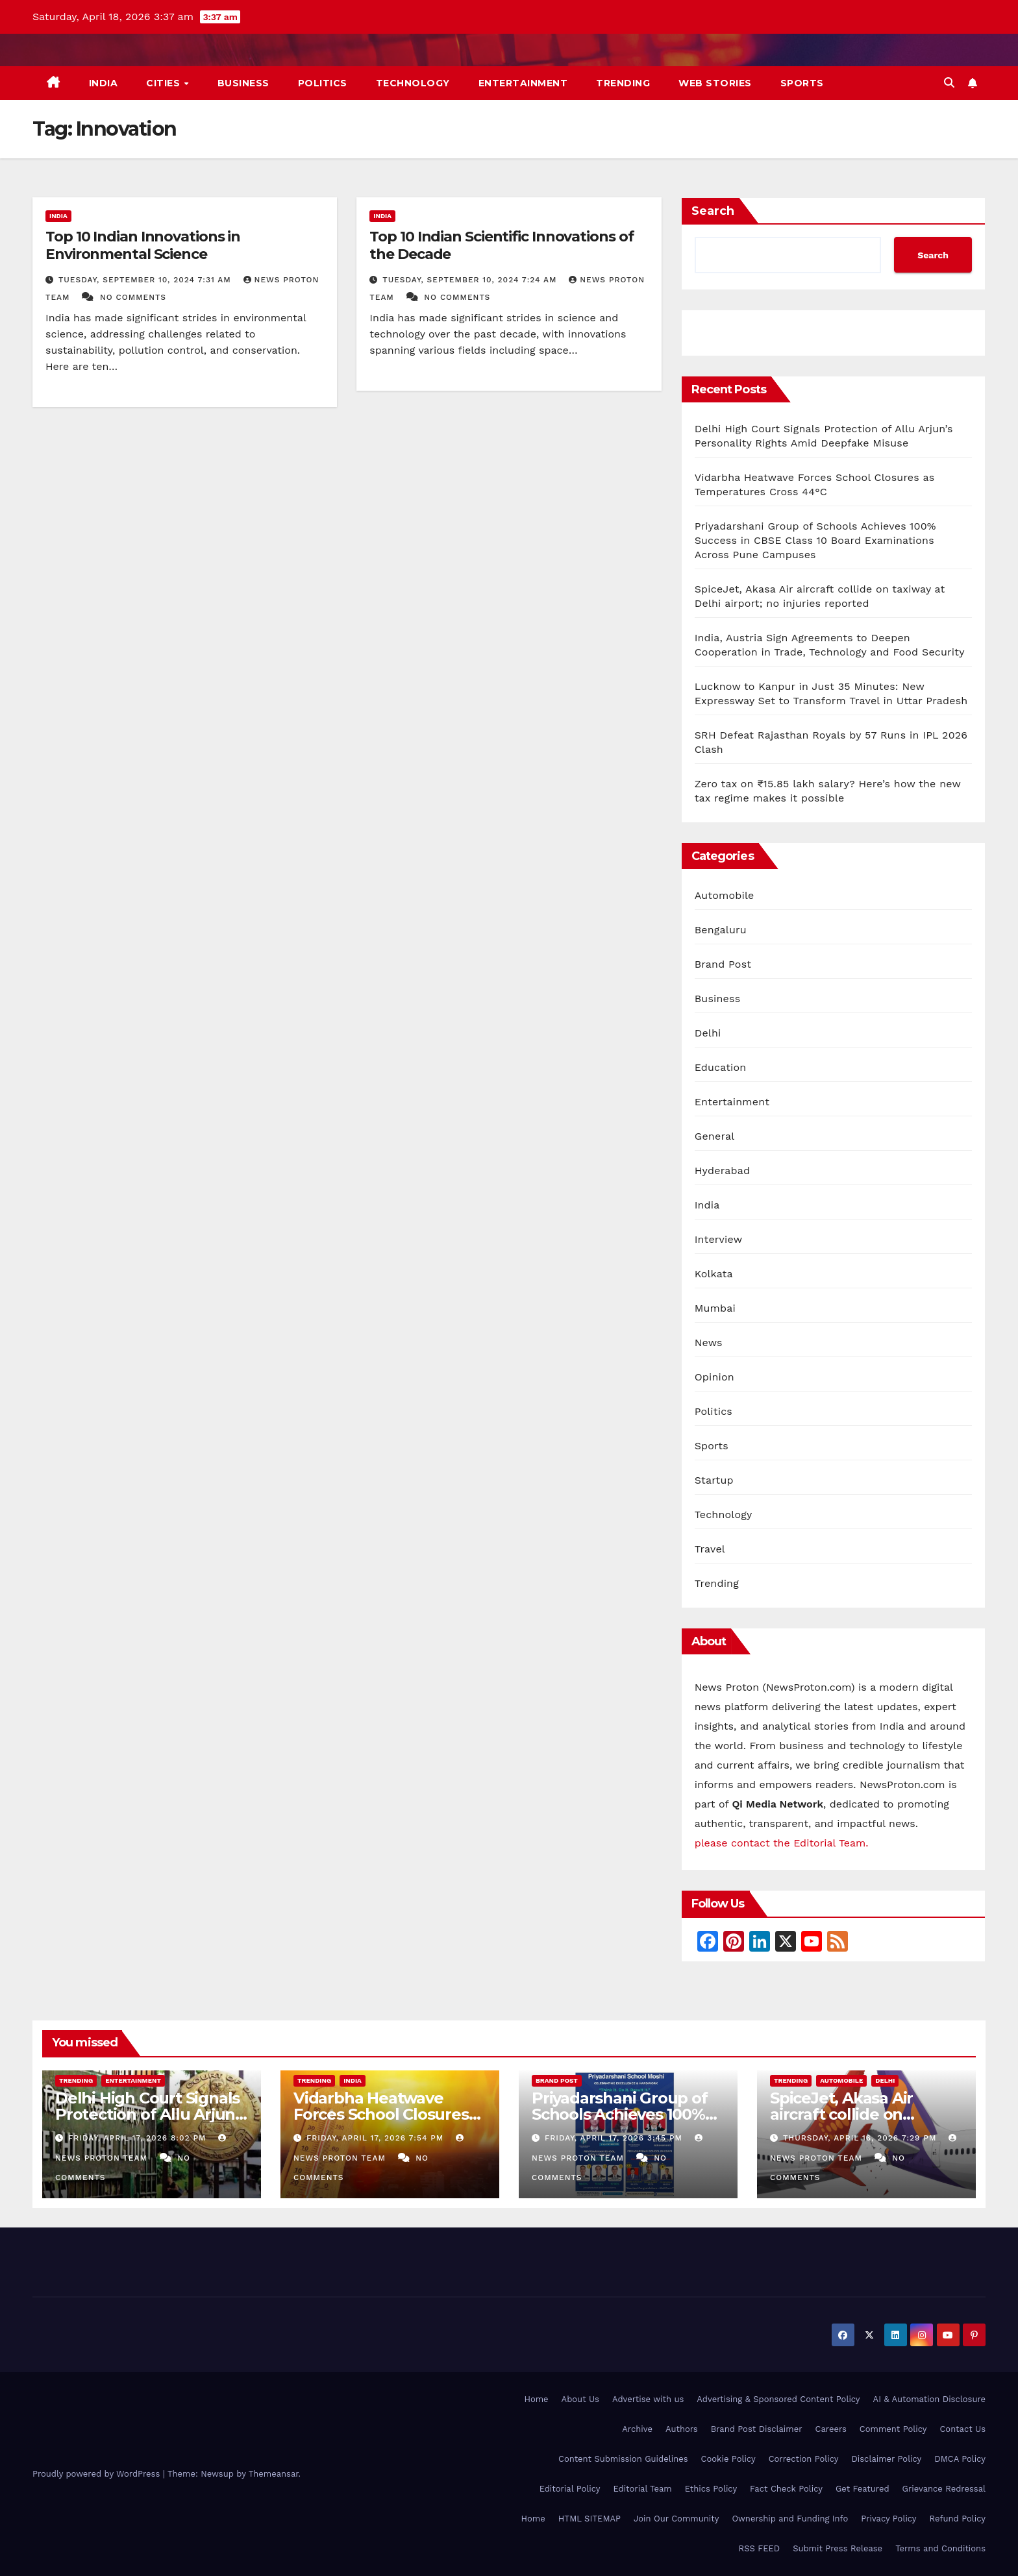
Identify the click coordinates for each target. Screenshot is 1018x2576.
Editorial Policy (570, 2489)
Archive (637, 2429)
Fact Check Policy (786, 2489)
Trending (623, 83)
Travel (710, 1549)
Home (536, 2399)
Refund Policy (958, 2518)
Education (721, 1067)
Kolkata (714, 1274)
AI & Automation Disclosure (929, 2399)
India (103, 83)
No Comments (133, 297)
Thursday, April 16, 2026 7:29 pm (861, 2137)
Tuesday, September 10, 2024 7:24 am (471, 279)
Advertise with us (648, 2399)
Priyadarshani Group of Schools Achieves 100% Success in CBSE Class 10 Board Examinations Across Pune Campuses (815, 540)
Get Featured (862, 2489)
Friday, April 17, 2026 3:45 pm (615, 2137)
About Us (580, 2399)
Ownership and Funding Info (790, 2518)
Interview (719, 1239)
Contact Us (962, 2429)
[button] (949, 83)
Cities (164, 83)
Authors (681, 2429)
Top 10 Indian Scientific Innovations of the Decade (501, 245)
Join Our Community (676, 2518)
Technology (413, 83)
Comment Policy (893, 2429)
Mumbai (715, 1308)
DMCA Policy (960, 2459)
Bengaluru (721, 930)
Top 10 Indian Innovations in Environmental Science (142, 245)
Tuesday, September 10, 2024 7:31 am (146, 279)
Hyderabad (723, 1170)
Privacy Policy (888, 2518)
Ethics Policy (711, 2489)
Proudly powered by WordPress (97, 2474)
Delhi (708, 1033)
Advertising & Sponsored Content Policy (778, 2399)
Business (243, 83)
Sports (802, 83)
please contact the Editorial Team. (782, 1843)
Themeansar (274, 2474)
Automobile (724, 895)
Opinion (714, 1377)
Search (712, 211)
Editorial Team (642, 2489)
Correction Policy (804, 2459)
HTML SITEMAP (589, 2518)
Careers (831, 2429)
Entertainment (523, 83)
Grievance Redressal (944, 2489)
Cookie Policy (728, 2459)
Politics (322, 83)
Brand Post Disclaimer (756, 2429)
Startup (714, 1480)
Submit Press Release (837, 2548)
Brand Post (723, 964)
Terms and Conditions (940, 2548)
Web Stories (715, 83)
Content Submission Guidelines (623, 2459)
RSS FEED (759, 2548)
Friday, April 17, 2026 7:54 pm (376, 2137)
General (715, 1136)
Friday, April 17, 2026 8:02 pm (138, 2137)
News (709, 1342)
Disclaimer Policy (887, 2459)
